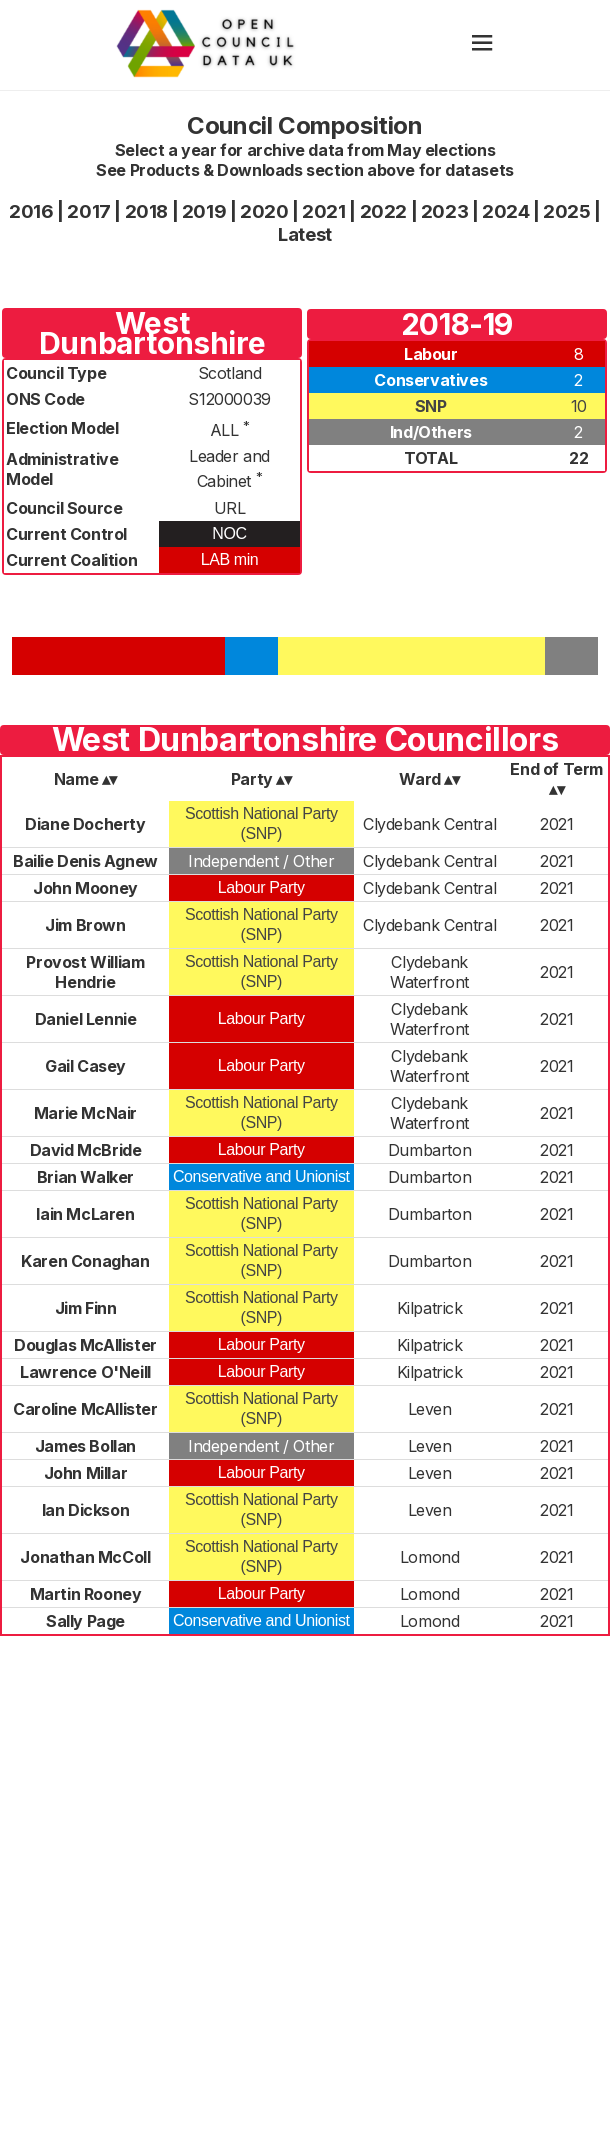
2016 (31, 211)
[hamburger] (482, 44)
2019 (204, 211)
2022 (383, 211)
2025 (566, 211)
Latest (305, 234)
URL (230, 508)
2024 (505, 211)
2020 (264, 211)
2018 (146, 211)
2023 (444, 211)
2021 (323, 211)
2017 (88, 211)
